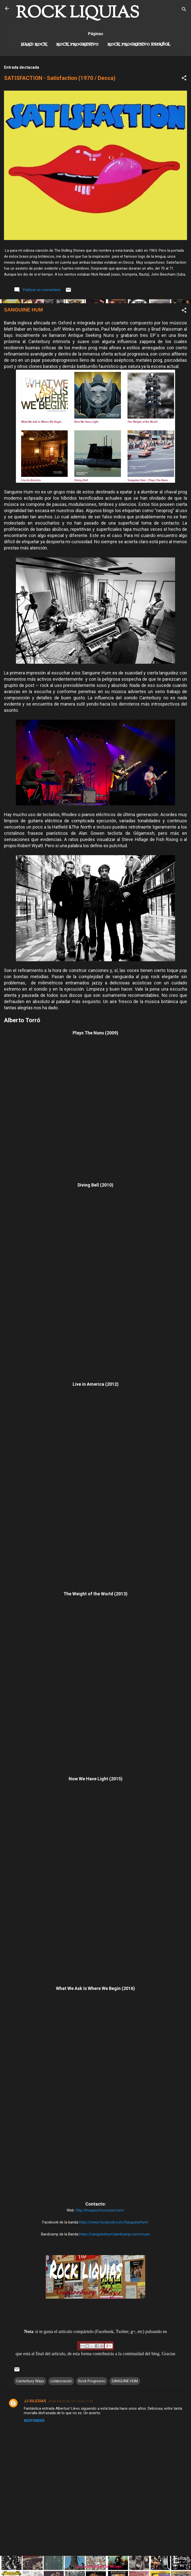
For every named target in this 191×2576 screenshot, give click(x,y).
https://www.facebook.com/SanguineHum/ (114, 2222)
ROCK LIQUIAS (77, 13)
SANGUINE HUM (125, 2381)
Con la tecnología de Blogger (96, 2566)
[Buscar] (184, 10)
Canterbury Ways (30, 2381)
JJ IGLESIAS (35, 2401)
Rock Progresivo (77, 44)
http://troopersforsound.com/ (100, 2210)
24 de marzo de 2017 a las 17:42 (70, 2401)
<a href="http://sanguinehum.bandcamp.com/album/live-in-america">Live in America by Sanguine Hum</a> (95, 1485)
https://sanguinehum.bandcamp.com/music (114, 2234)
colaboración (61, 2381)
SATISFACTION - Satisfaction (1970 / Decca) (59, 78)
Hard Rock (34, 44)
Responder (34, 2421)
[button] (184, 79)
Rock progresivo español (138, 44)
